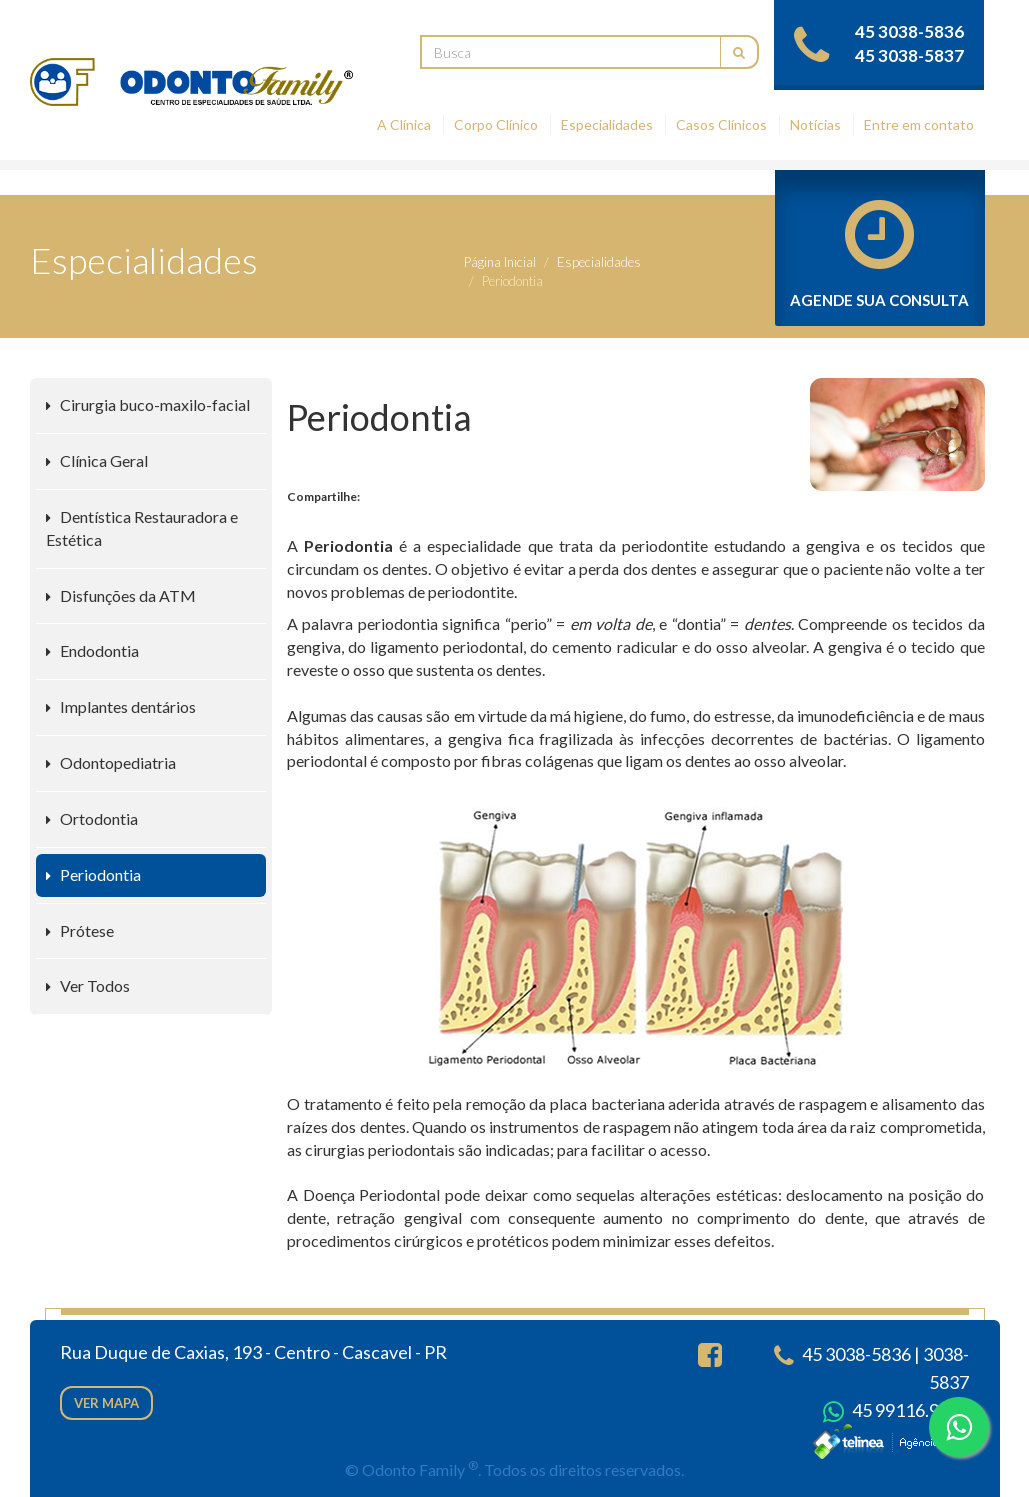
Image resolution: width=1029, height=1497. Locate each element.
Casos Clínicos (721, 124)
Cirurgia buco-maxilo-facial (148, 404)
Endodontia (92, 650)
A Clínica (404, 124)
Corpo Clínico (496, 124)
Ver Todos (88, 985)
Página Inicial (500, 262)
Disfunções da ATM (121, 595)
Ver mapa (106, 1403)
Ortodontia (92, 818)
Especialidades (607, 124)
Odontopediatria (111, 762)
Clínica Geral (97, 460)
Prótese (80, 930)
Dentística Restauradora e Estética (142, 528)
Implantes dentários (121, 706)
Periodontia (93, 874)
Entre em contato (919, 124)
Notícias (815, 124)
